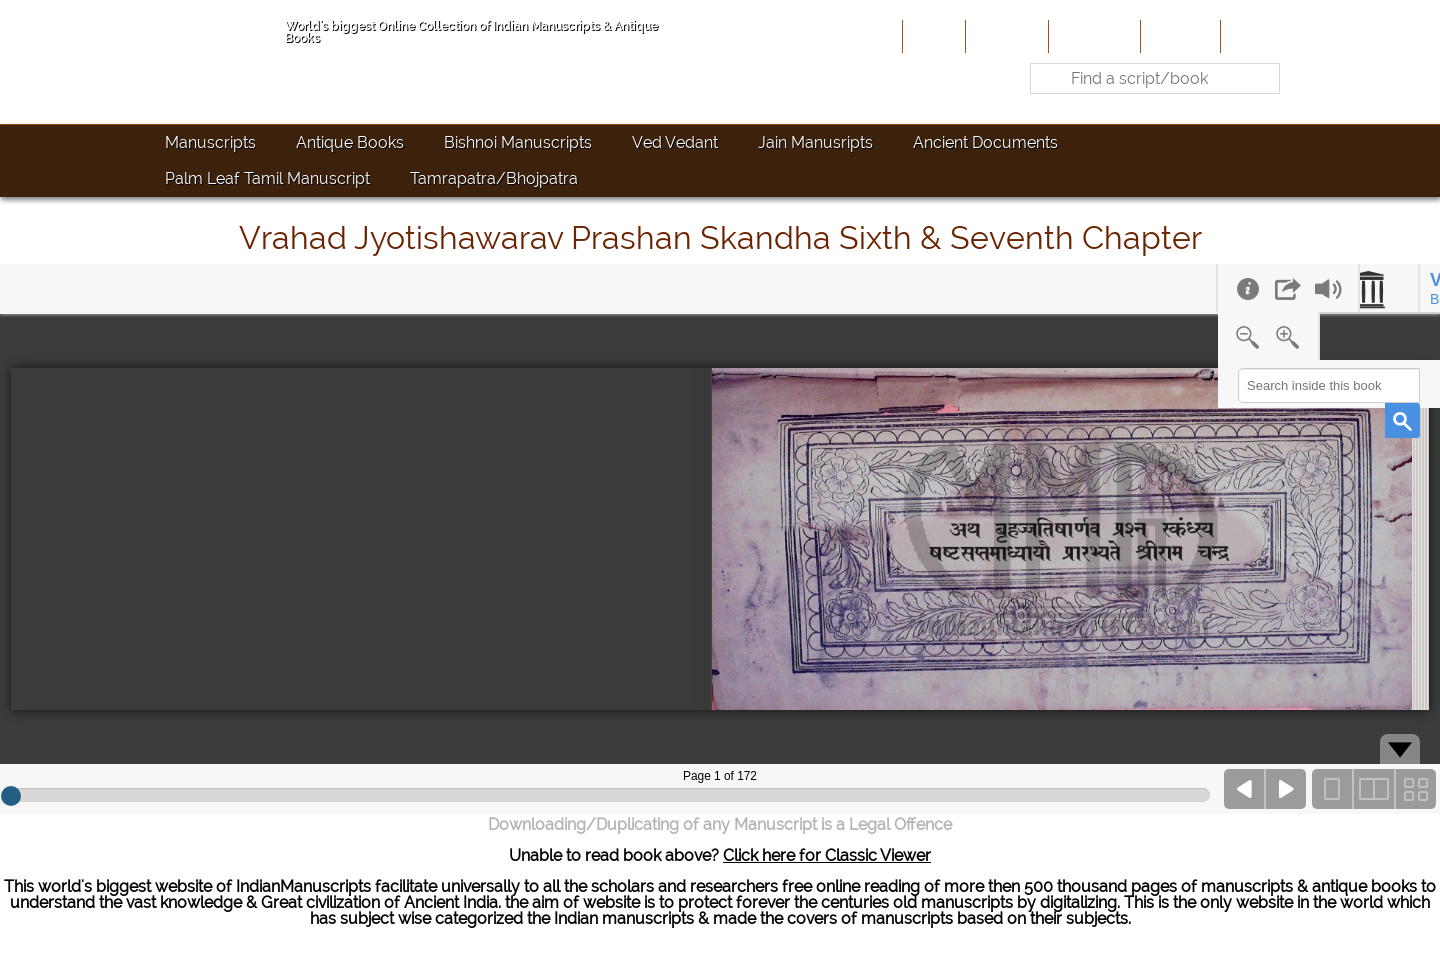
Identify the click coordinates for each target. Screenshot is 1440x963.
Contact (1255, 36)
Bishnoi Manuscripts (518, 142)
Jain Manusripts (815, 142)
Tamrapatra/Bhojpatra (494, 178)
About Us (1005, 36)
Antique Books (350, 142)
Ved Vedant (675, 142)
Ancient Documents (985, 142)
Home (932, 36)
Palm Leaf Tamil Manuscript (267, 178)
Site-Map (1178, 36)
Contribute (1092, 36)
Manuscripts (210, 142)
